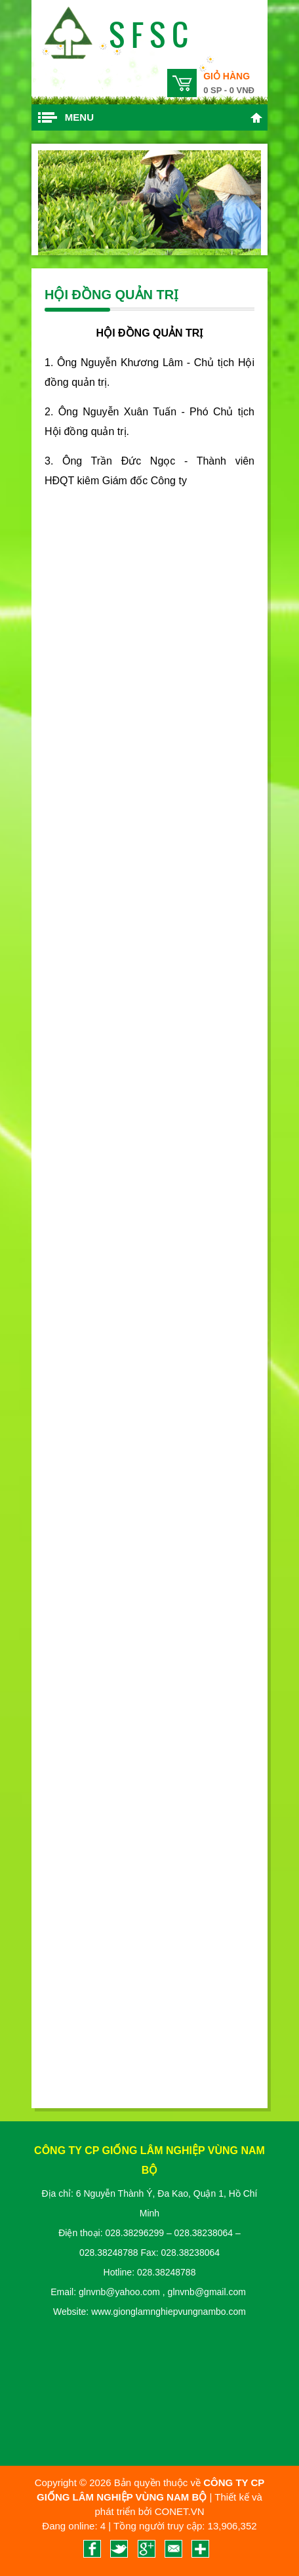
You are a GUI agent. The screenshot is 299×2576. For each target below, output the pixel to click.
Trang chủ (256, 117)
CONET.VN (180, 2511)
